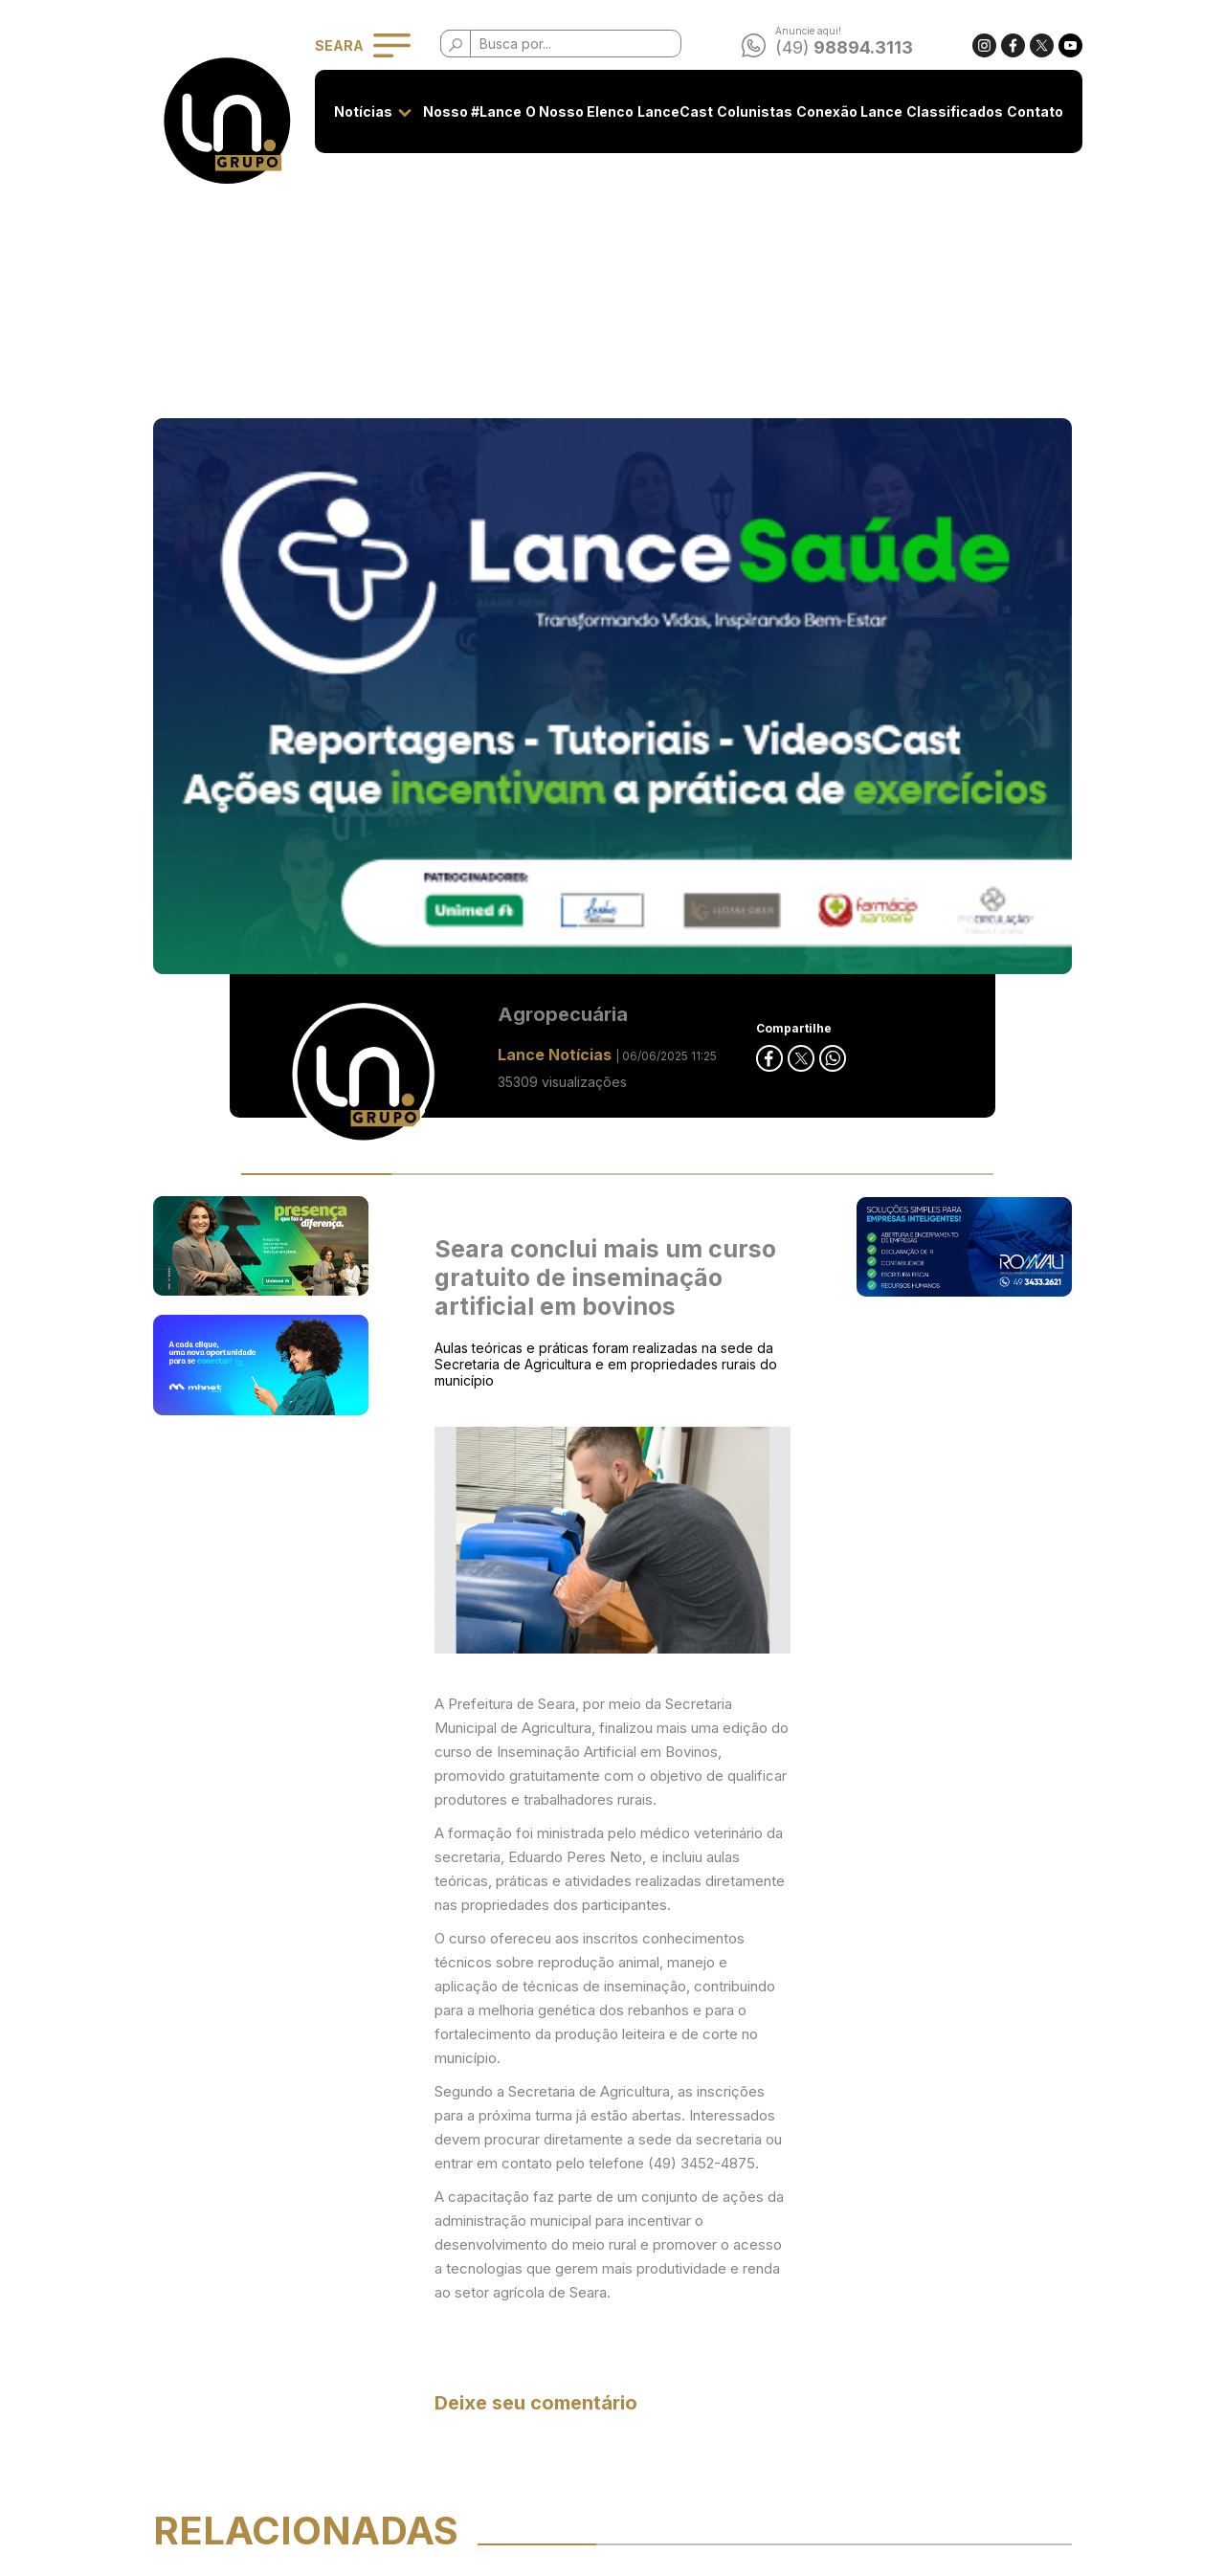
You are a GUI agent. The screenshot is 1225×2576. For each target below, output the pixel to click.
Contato (1029, 111)
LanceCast (669, 111)
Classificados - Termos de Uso (517, 2343)
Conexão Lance (844, 111)
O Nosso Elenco (574, 111)
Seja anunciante (470, 2272)
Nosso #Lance (466, 111)
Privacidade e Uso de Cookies (517, 2307)
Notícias (357, 111)
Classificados (949, 111)
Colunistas (749, 111)
